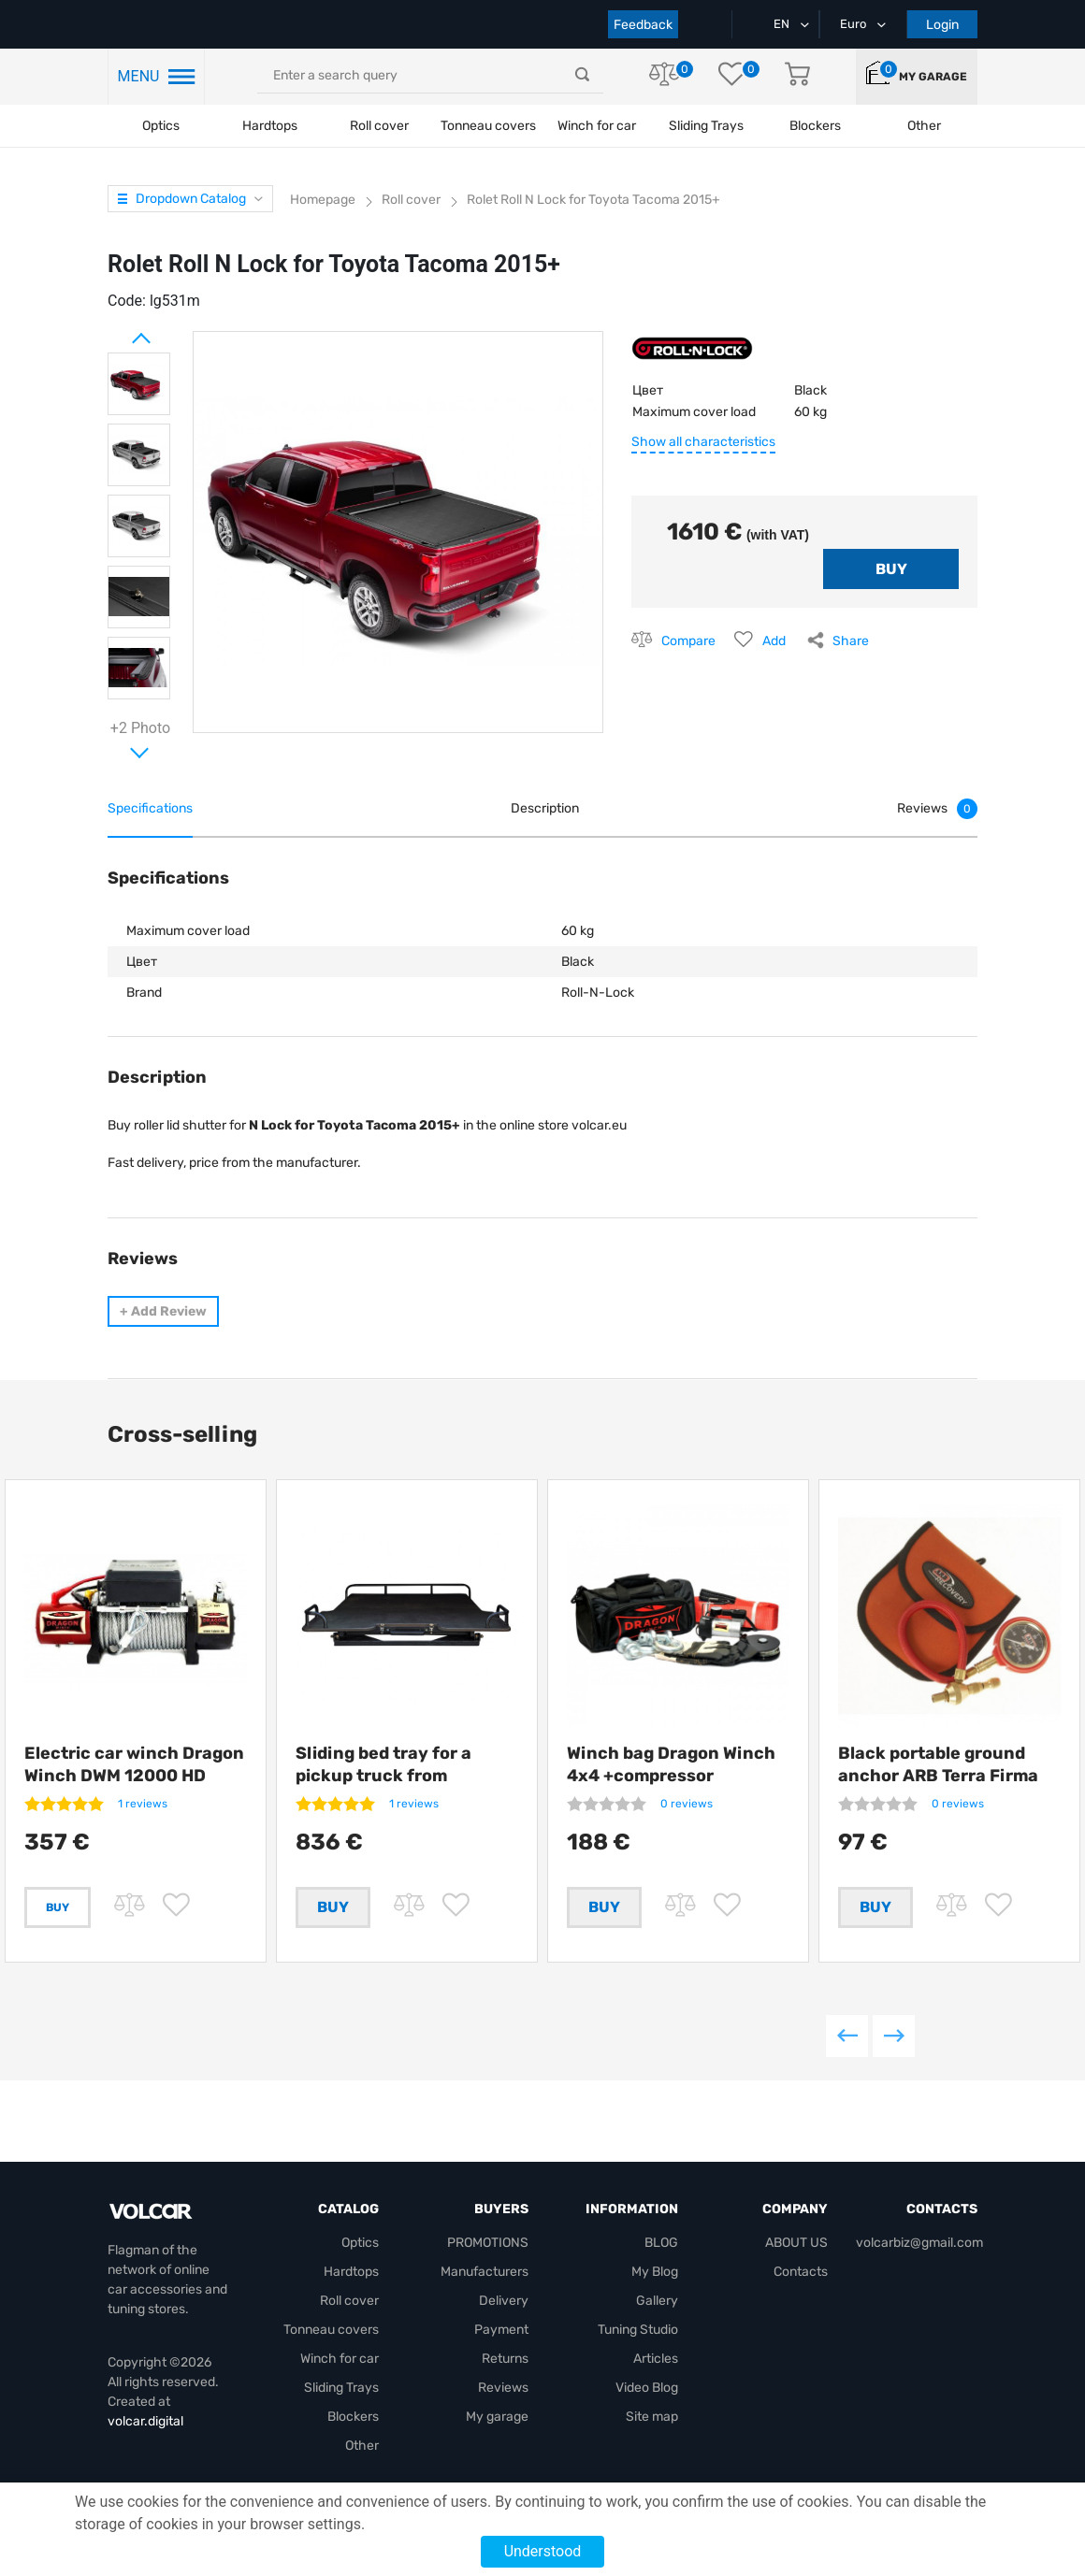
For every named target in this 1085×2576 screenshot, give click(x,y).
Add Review (163, 1311)
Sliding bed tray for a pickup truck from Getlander (383, 1775)
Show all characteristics (703, 442)
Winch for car (596, 126)
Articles (655, 2359)
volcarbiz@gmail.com (919, 2244)
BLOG (661, 2244)
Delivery (503, 2302)
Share (850, 641)
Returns (505, 2359)
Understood (543, 2551)
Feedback (643, 25)
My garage (933, 76)
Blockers (353, 2417)
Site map (652, 2417)
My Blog (654, 2273)
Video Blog (646, 2388)
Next (117, 745)
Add (774, 641)
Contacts (801, 2273)
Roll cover (379, 126)
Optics (161, 126)
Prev (117, 331)
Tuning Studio (638, 2331)
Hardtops (269, 126)
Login (942, 25)
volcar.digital (145, 2422)
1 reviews (142, 1803)
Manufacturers (484, 2273)
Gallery (657, 2302)
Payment (501, 2331)
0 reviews (686, 1803)
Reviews (503, 2388)
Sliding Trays (706, 126)
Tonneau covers (488, 126)
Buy (57, 1907)
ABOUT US (796, 2244)
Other (362, 2446)
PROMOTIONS (487, 2244)
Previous (847, 2043)
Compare (688, 641)
